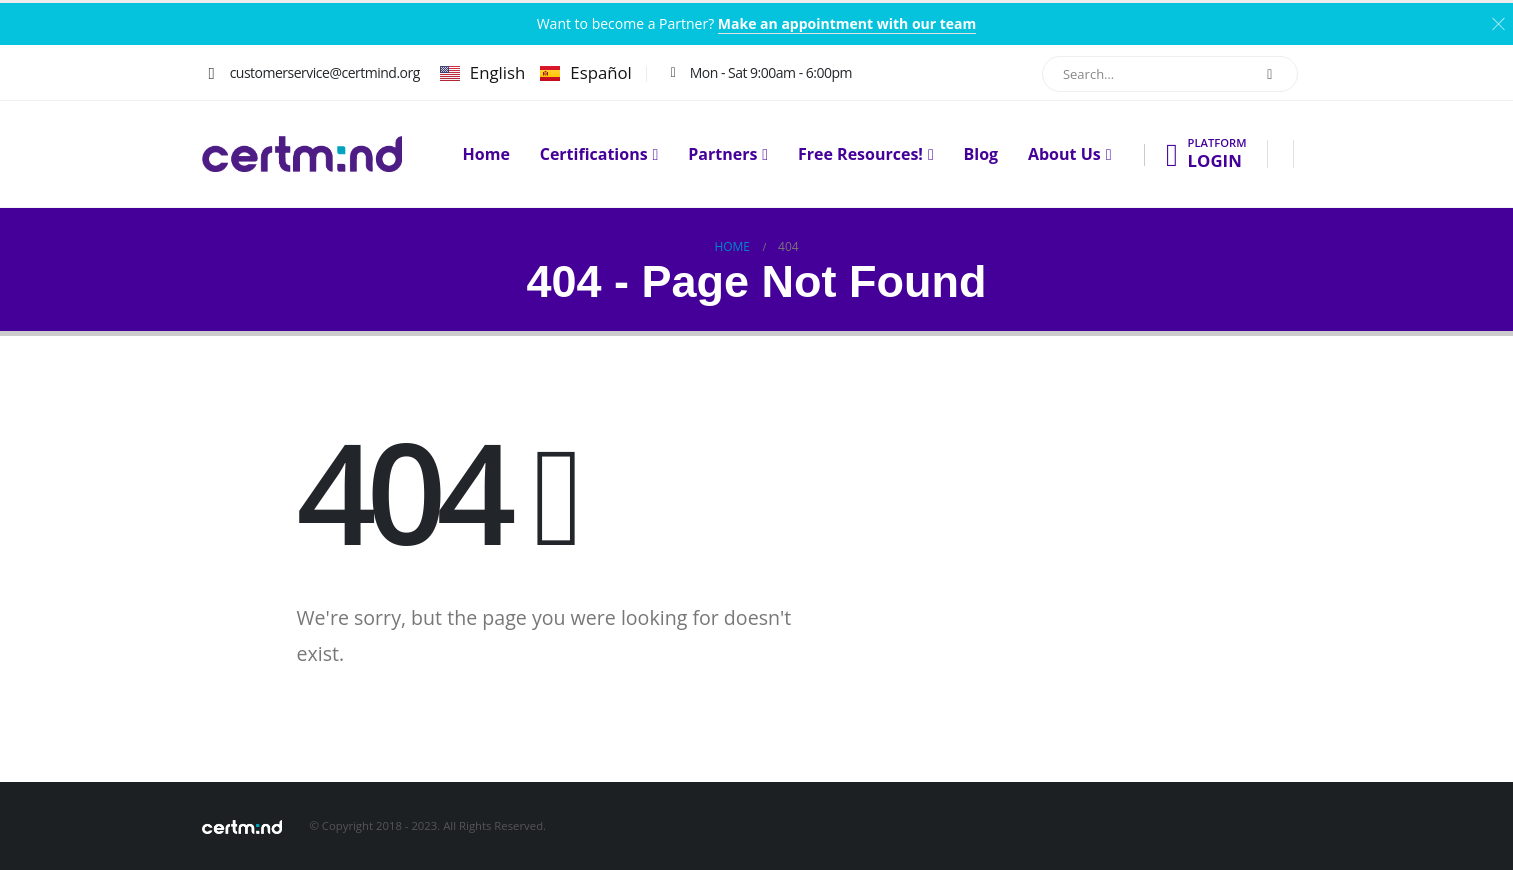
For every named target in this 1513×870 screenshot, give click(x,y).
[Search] (1270, 74)
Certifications (594, 155)
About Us (1064, 155)
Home (486, 155)
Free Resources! (860, 155)
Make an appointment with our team (847, 23)
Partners (722, 155)
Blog (981, 155)
